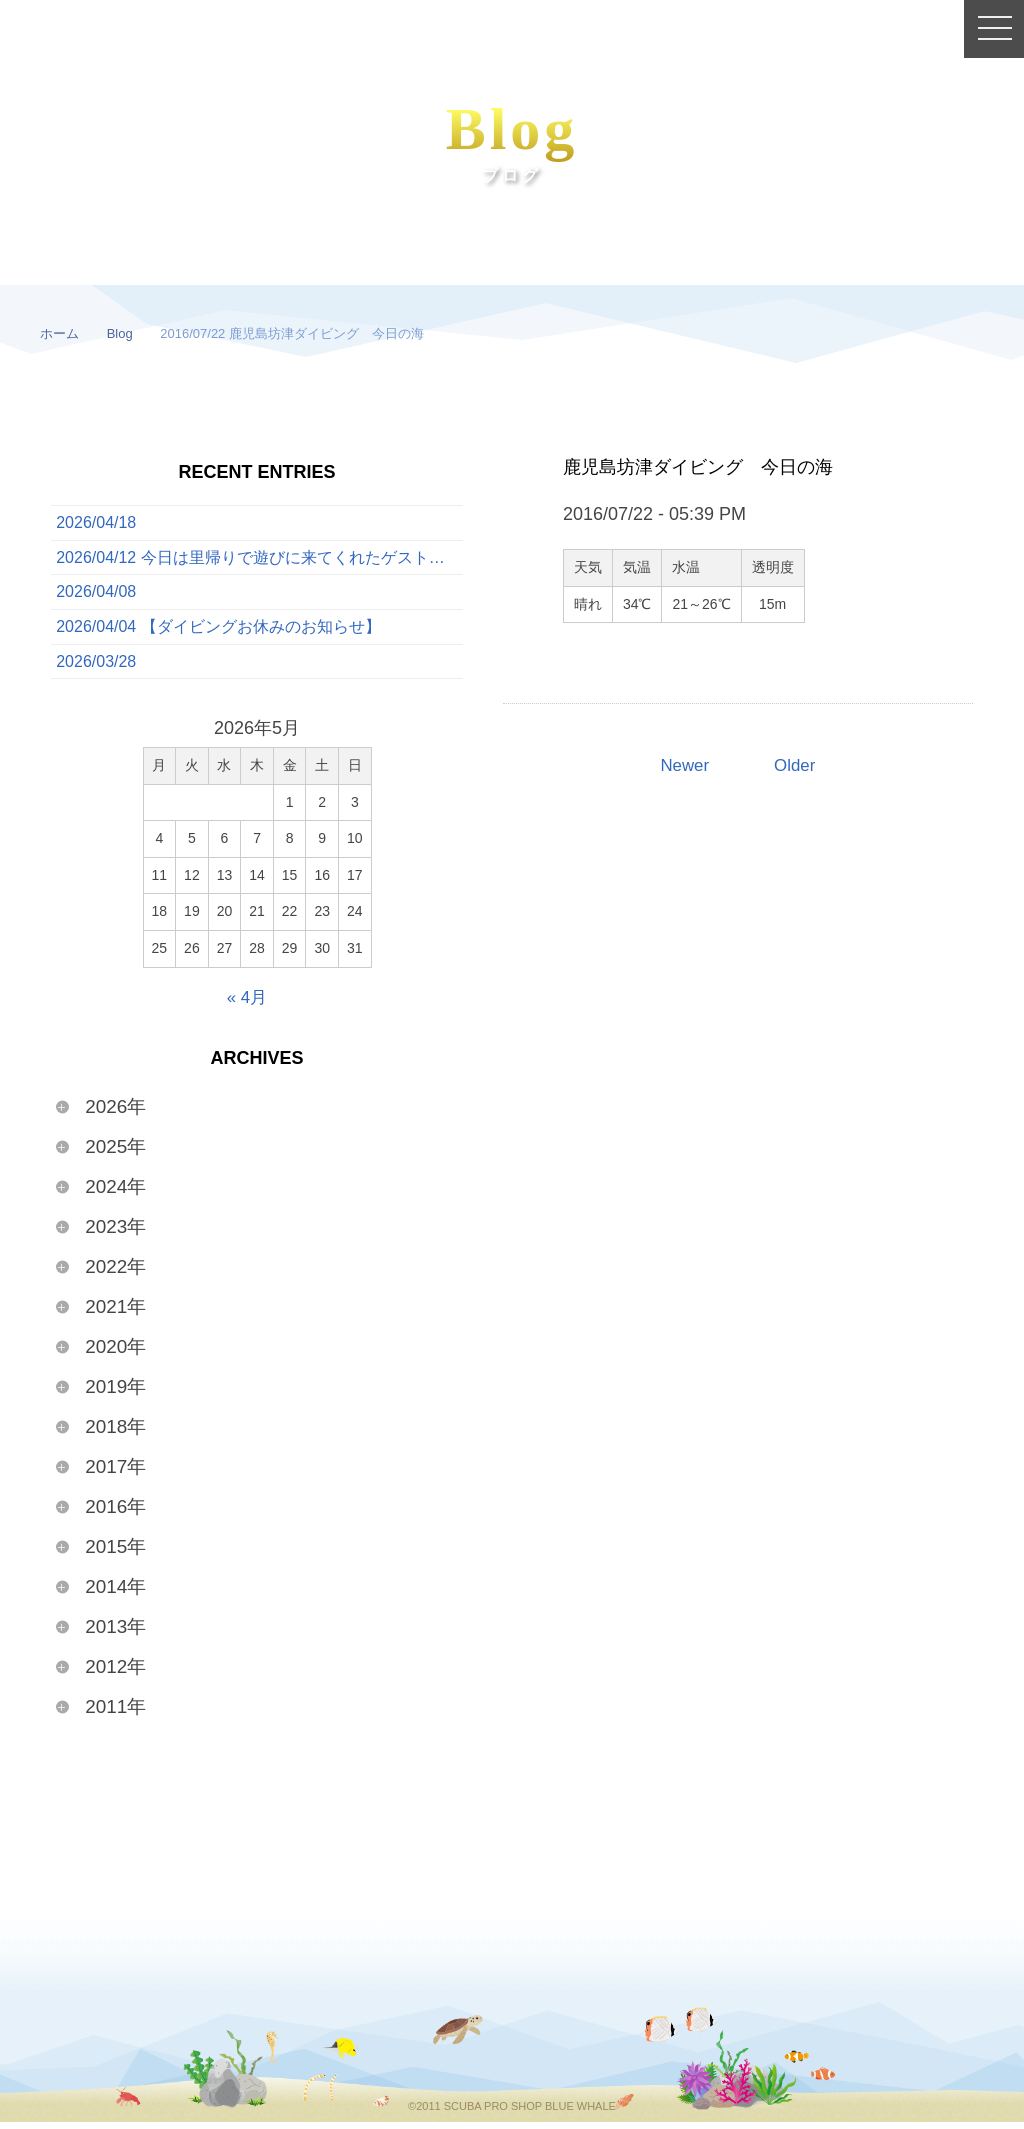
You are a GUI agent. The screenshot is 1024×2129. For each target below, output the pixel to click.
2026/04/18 (96, 523)
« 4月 (246, 1005)
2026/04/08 (96, 596)
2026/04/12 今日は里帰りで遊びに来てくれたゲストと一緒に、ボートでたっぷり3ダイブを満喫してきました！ (259, 559)
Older (796, 766)
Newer (683, 766)
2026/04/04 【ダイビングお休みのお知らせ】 (218, 632)
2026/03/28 (96, 668)
